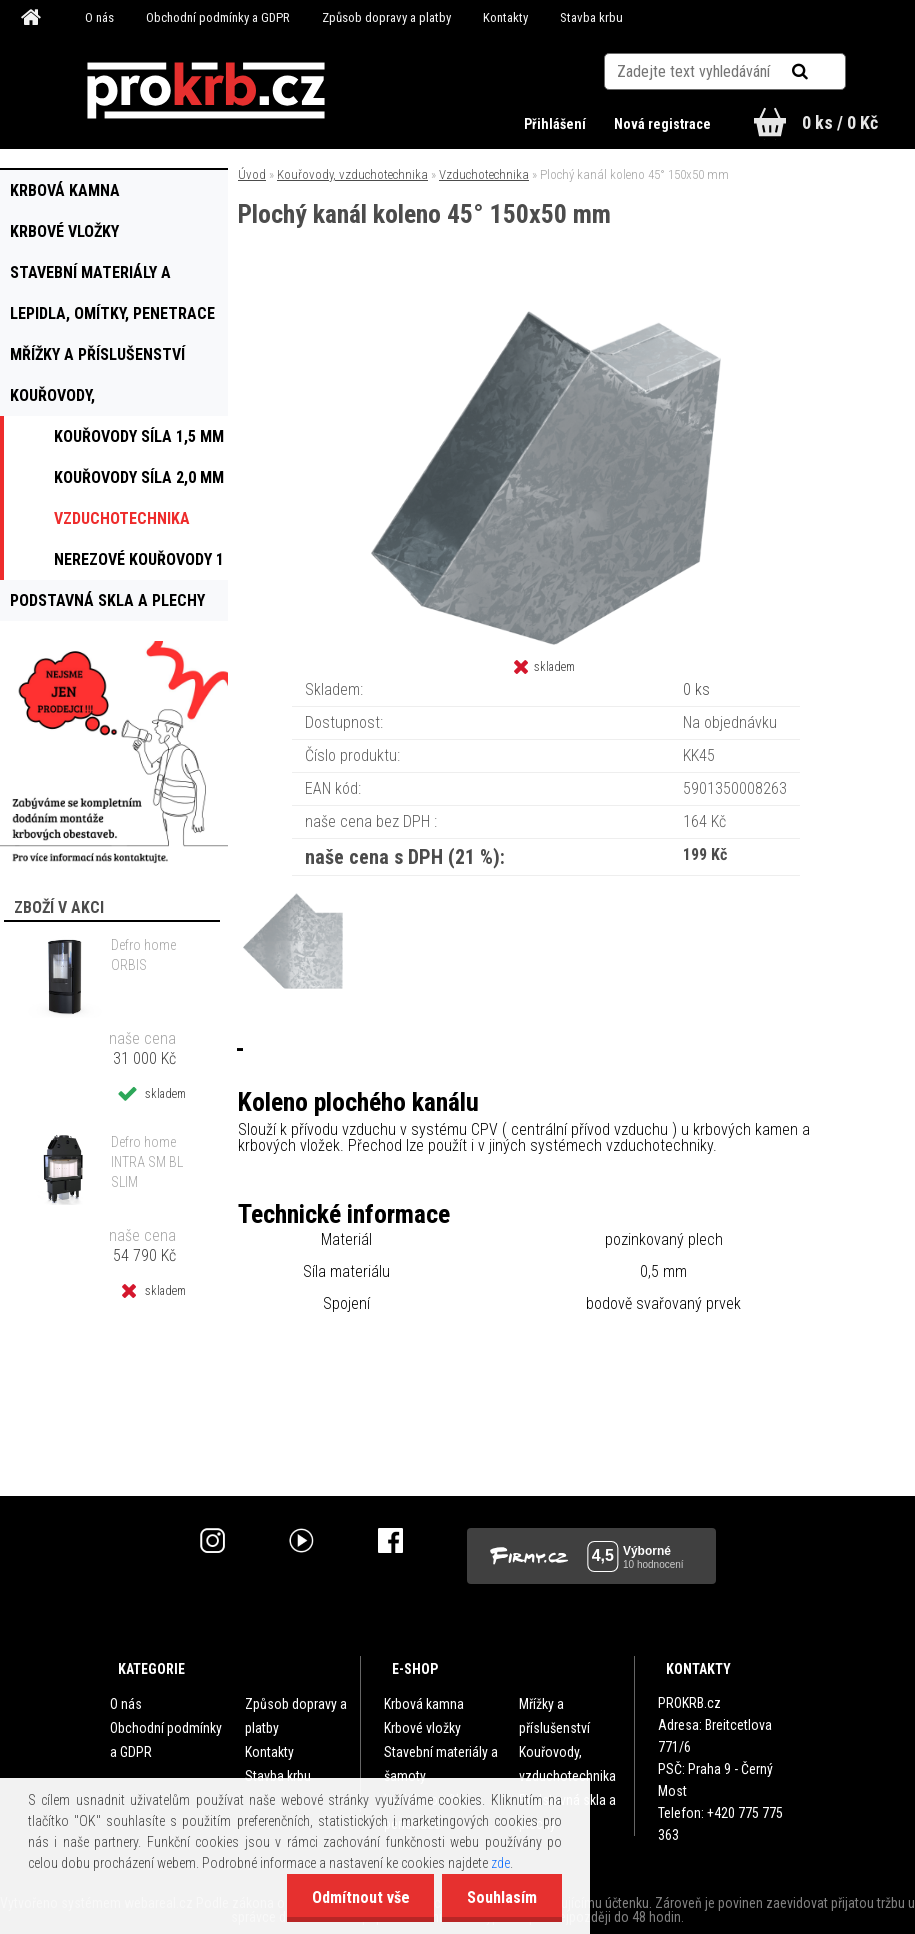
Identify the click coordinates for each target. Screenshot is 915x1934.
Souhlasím (502, 1897)
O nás (99, 17)
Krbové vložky (422, 1728)
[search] (824, 72)
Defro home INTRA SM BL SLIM (147, 1162)
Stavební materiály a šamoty (441, 1764)
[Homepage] (34, 18)
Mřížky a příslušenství (554, 1716)
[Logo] (206, 91)
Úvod (252, 174)
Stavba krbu (591, 17)
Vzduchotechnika (484, 174)
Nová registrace (662, 124)
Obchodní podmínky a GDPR (218, 17)
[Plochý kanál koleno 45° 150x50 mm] (546, 310)
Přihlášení (556, 124)
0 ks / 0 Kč (840, 122)
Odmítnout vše (360, 1897)
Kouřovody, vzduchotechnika (352, 174)
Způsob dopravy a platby (386, 17)
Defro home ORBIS (143, 955)
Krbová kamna (424, 1704)
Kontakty (505, 17)
